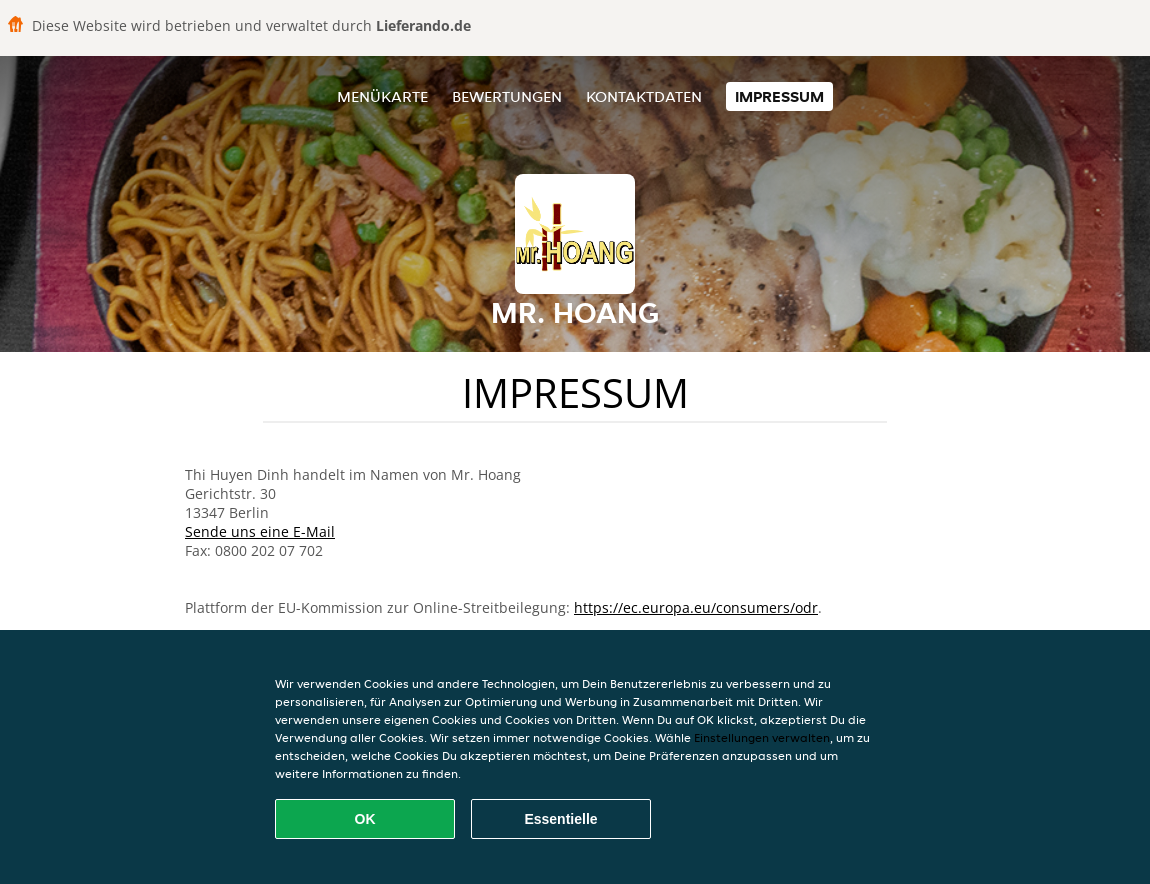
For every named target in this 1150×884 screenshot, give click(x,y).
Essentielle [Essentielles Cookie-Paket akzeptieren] (560, 819)
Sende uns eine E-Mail (260, 531)
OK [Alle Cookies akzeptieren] (365, 819)
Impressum (779, 96)
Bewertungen (507, 96)
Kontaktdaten (644, 96)
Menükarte (382, 96)
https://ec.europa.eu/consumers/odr (696, 607)
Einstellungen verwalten (762, 737)
